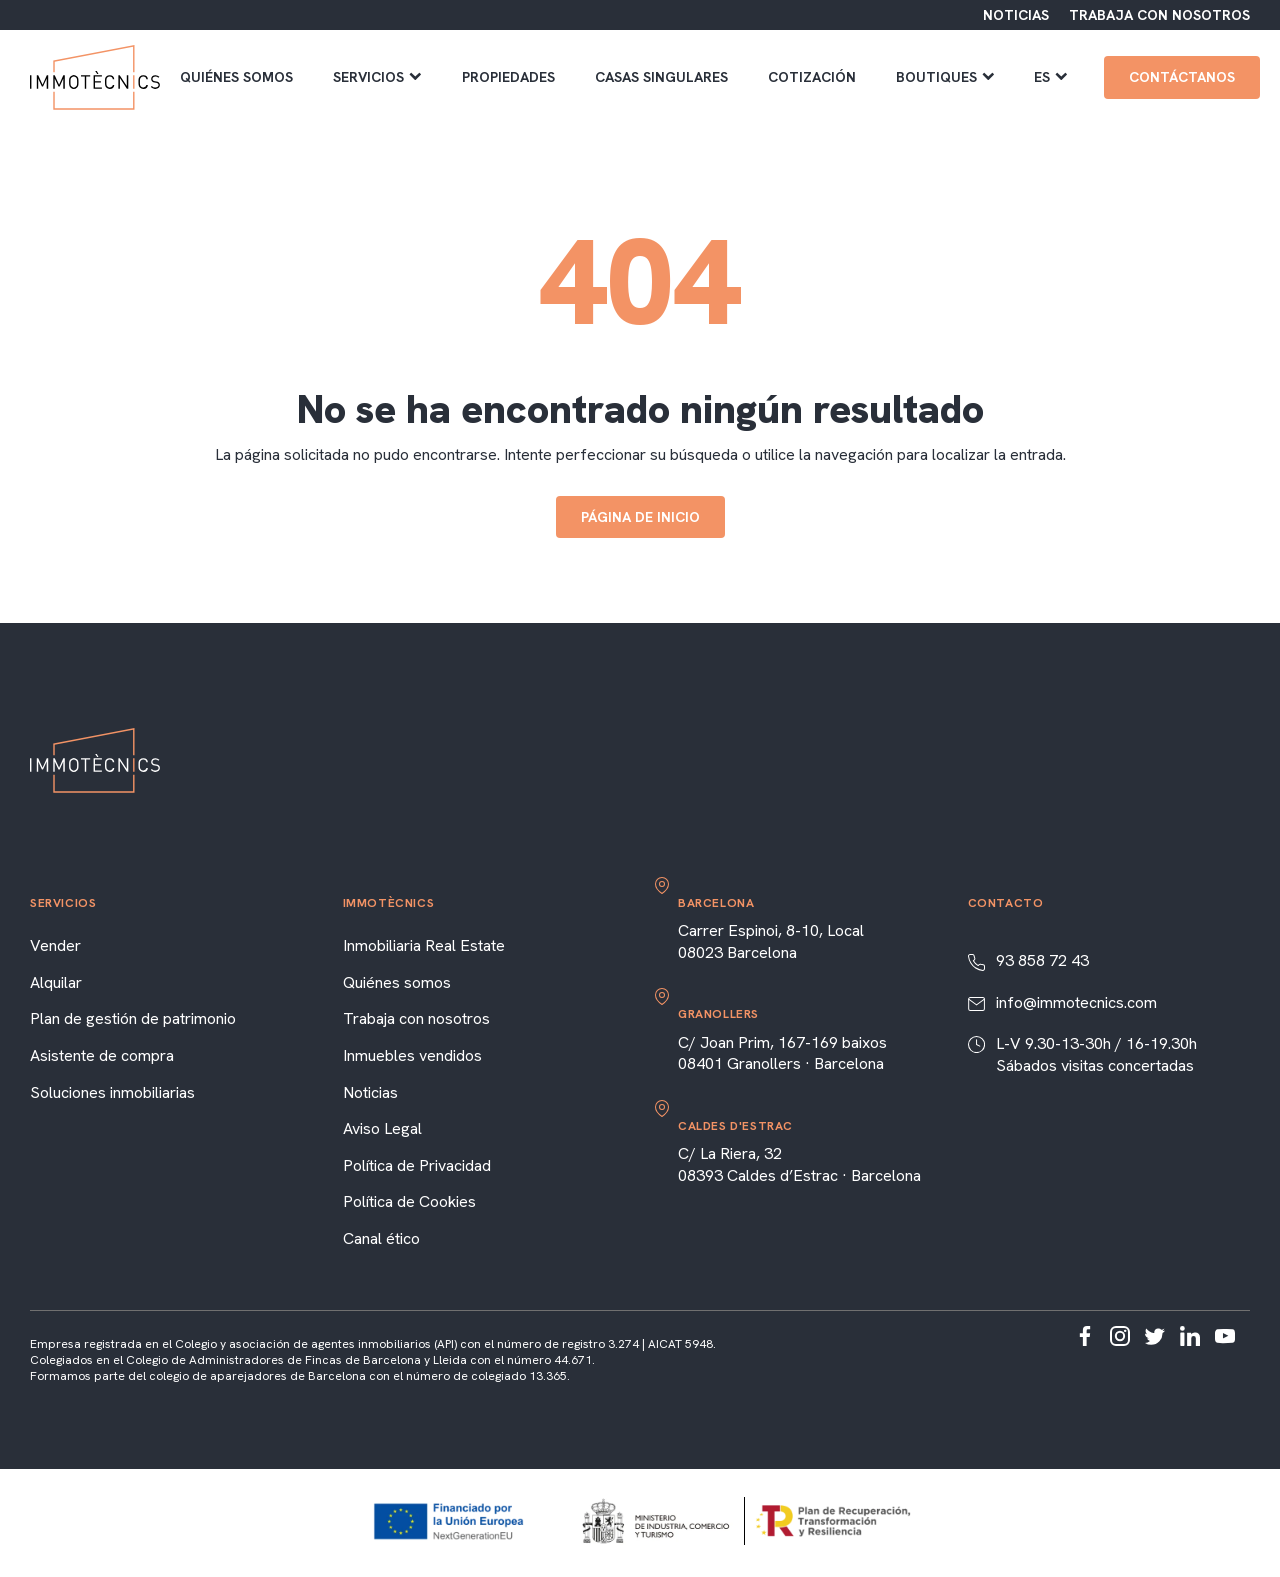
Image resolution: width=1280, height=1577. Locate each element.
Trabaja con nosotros (416, 1018)
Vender (55, 945)
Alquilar (56, 982)
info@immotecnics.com (1076, 1002)
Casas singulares (661, 77)
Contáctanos (1182, 77)
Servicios (377, 77)
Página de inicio (640, 517)
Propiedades (508, 77)
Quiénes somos (236, 77)
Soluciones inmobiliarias (112, 1092)
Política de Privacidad (417, 1165)
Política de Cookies (409, 1201)
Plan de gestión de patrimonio (133, 1018)
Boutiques (945, 77)
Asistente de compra (102, 1055)
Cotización (812, 77)
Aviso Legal (382, 1128)
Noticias (370, 1092)
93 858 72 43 (1042, 960)
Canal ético (381, 1238)
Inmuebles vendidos (412, 1055)
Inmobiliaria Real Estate (424, 945)
